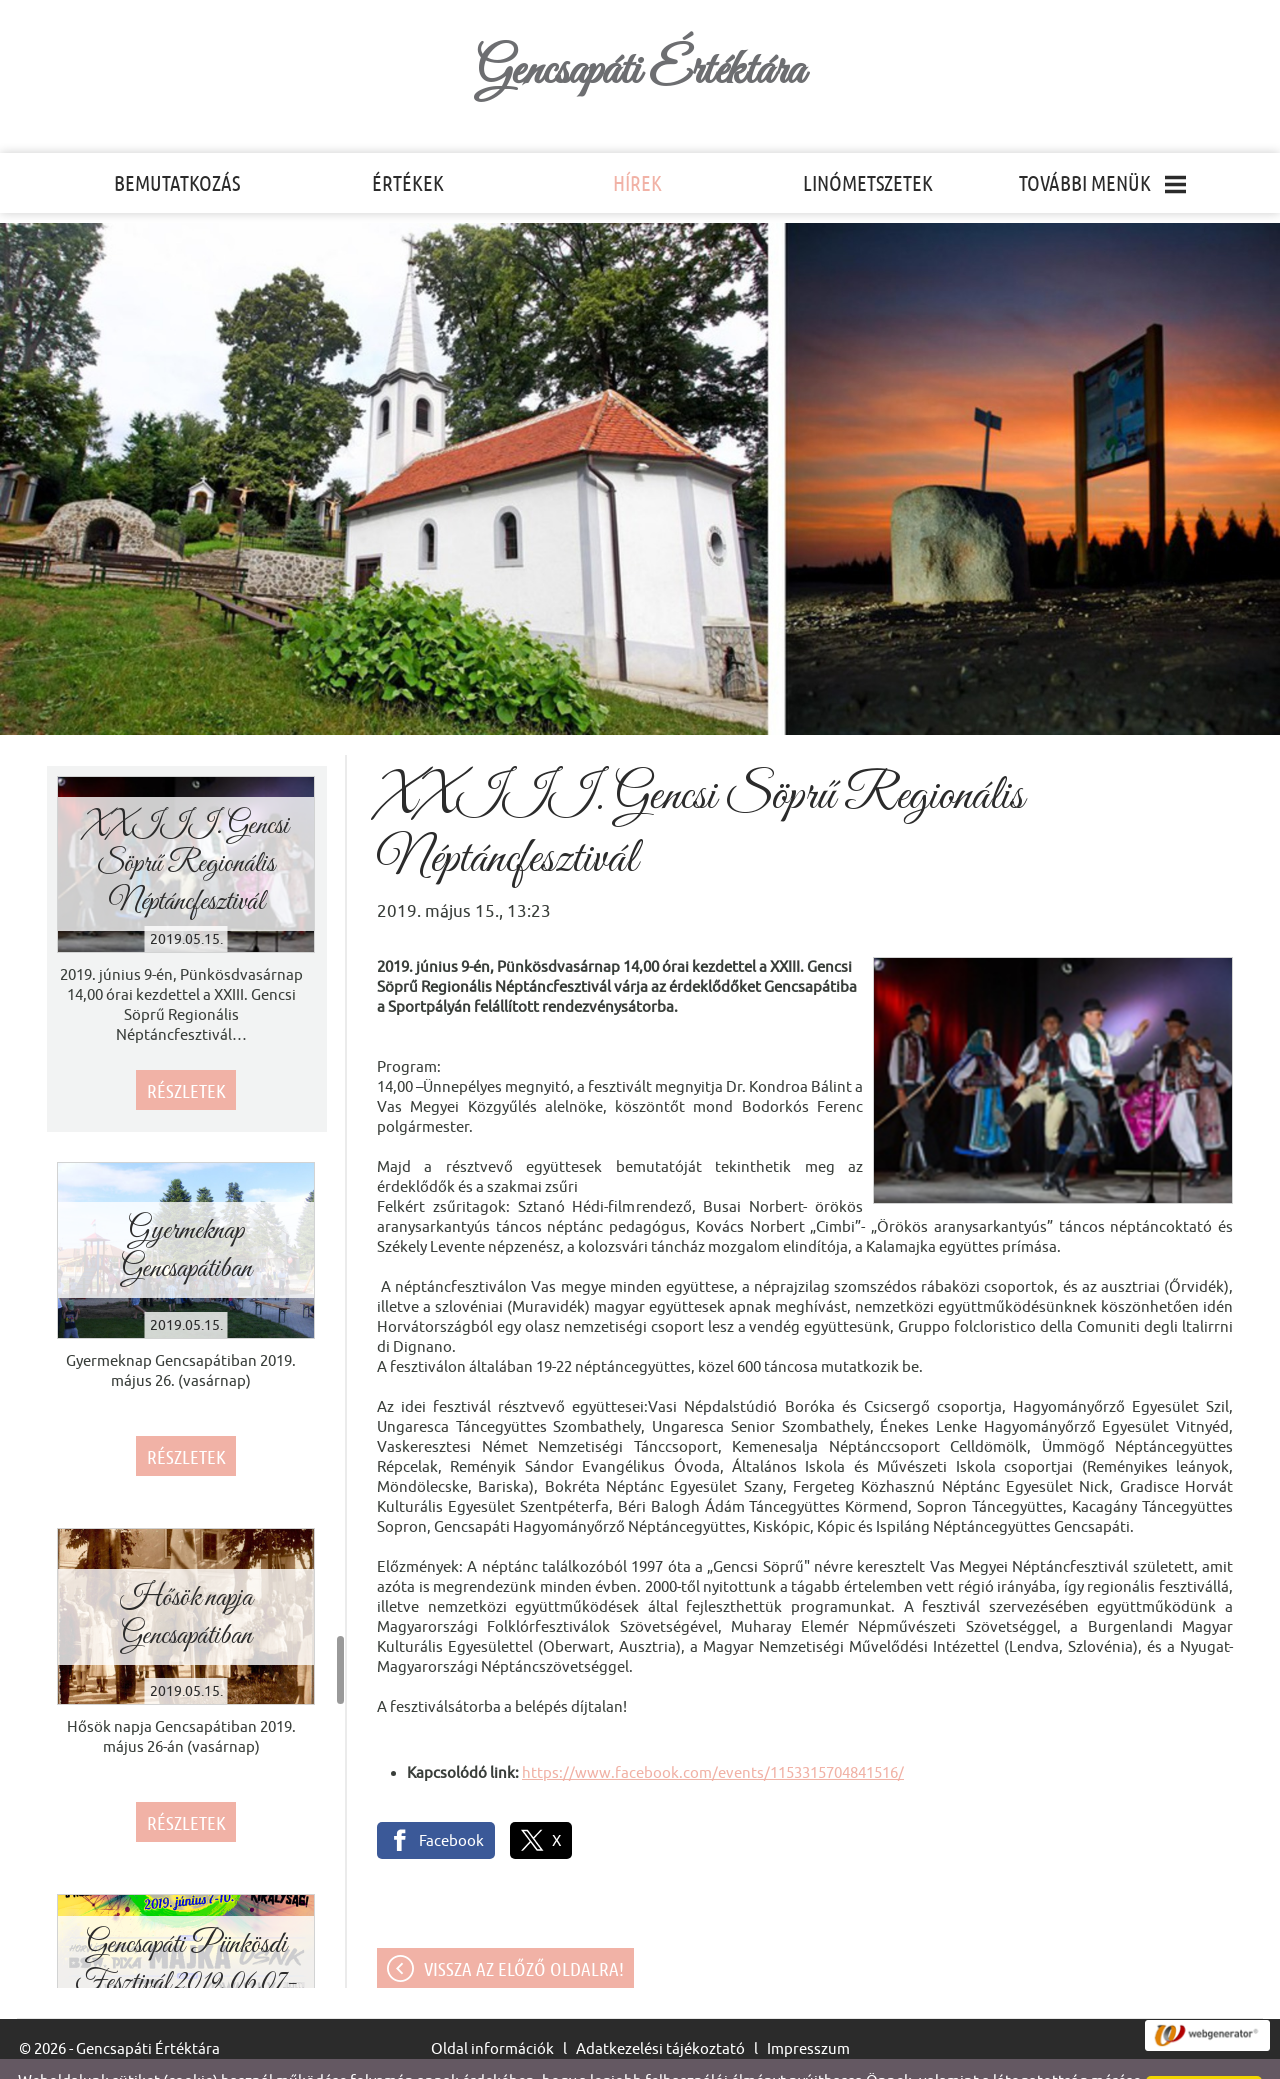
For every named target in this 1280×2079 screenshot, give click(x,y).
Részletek (186, 1051)
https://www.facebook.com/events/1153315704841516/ (713, 1732)
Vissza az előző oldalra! (524, 1929)
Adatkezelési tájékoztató (660, 2008)
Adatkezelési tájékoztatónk (721, 2057)
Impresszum (808, 2008)
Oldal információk (492, 2008)
